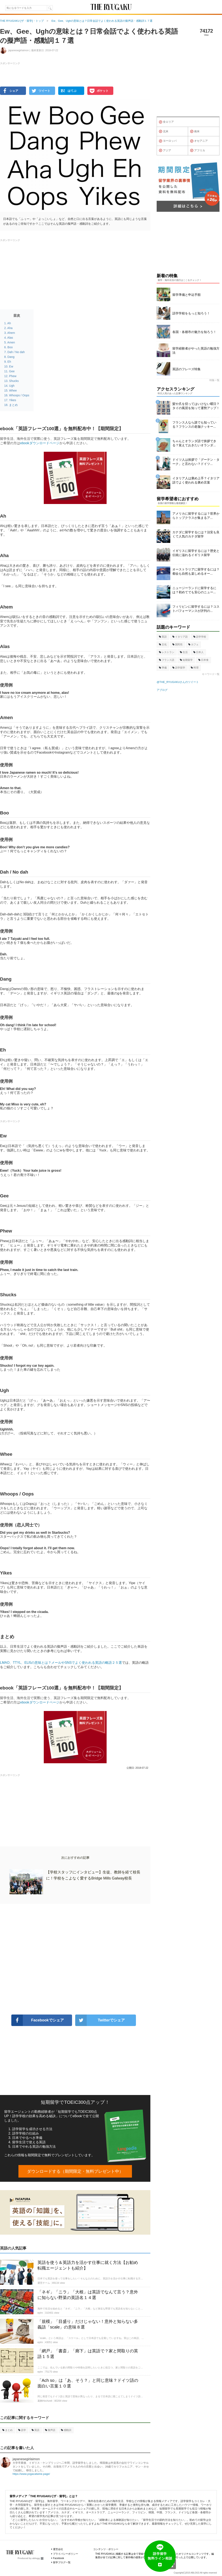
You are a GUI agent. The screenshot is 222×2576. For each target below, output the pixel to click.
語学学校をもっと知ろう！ (191, 313)
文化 (163, 644)
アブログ (162, 690)
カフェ (193, 644)
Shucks (14, 381)
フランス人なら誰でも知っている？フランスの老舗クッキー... (194, 424)
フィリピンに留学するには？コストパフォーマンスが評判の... (195, 608)
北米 (163, 131)
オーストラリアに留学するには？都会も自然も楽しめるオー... (195, 571)
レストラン (166, 652)
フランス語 (166, 659)
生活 (184, 652)
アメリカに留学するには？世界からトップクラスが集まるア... (195, 515)
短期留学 (186, 659)
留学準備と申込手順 (186, 294)
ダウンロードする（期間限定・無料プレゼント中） (75, 2171)
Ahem (11, 332)
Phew (12, 376)
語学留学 (178, 667)
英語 (35, 2430)
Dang (11, 357)
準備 (163, 667)
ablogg (37, 2558)
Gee (11, 371)
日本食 (203, 659)
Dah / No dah (16, 352)
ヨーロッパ (168, 141)
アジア (165, 150)
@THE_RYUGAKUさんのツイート (178, 682)
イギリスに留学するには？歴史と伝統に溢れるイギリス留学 (195, 553)
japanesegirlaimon (26, 2459)
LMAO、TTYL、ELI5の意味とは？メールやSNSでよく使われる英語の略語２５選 (61, 1662)
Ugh (11, 385)
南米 (195, 131)
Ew (11, 366)
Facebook (58, 2558)
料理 (195, 667)
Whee (13, 390)
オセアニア (199, 141)
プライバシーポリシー (65, 2553)
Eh (9, 361)
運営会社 (58, 2549)
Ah (9, 323)
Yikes (12, 400)
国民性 (177, 644)
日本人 (198, 652)
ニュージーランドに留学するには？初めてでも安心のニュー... (194, 590)
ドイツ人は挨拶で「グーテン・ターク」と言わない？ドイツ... (195, 462)
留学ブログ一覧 (62, 2562)
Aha (10, 328)
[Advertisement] (75, 1959)
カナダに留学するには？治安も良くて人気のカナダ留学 (195, 534)
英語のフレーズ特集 (186, 369)
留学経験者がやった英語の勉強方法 (195, 350)
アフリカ (197, 150)
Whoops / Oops (19, 395)
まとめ (13, 405)
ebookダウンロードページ (39, 443)
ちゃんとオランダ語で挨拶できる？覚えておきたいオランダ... (194, 443)
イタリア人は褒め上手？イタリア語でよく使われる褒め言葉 (195, 480)
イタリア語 (180, 636)
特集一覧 (214, 380)
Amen (11, 342)
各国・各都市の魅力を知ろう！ (194, 332)
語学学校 (199, 636)
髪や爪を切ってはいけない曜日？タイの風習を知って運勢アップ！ (195, 406)
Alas (10, 337)
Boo (10, 347)
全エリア (166, 122)
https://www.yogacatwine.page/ (31, 2473)
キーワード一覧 (210, 674)
